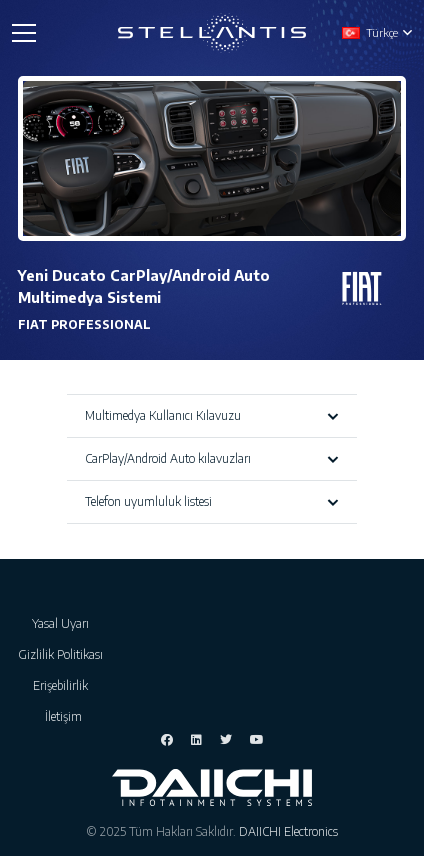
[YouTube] (257, 740)
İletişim (63, 716)
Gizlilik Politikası (63, 654)
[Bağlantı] (212, 33)
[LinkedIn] (196, 740)
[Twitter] (226, 740)
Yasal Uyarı (63, 623)
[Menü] (23, 33)
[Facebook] (167, 740)
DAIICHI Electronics (288, 831)
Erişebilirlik (63, 685)
